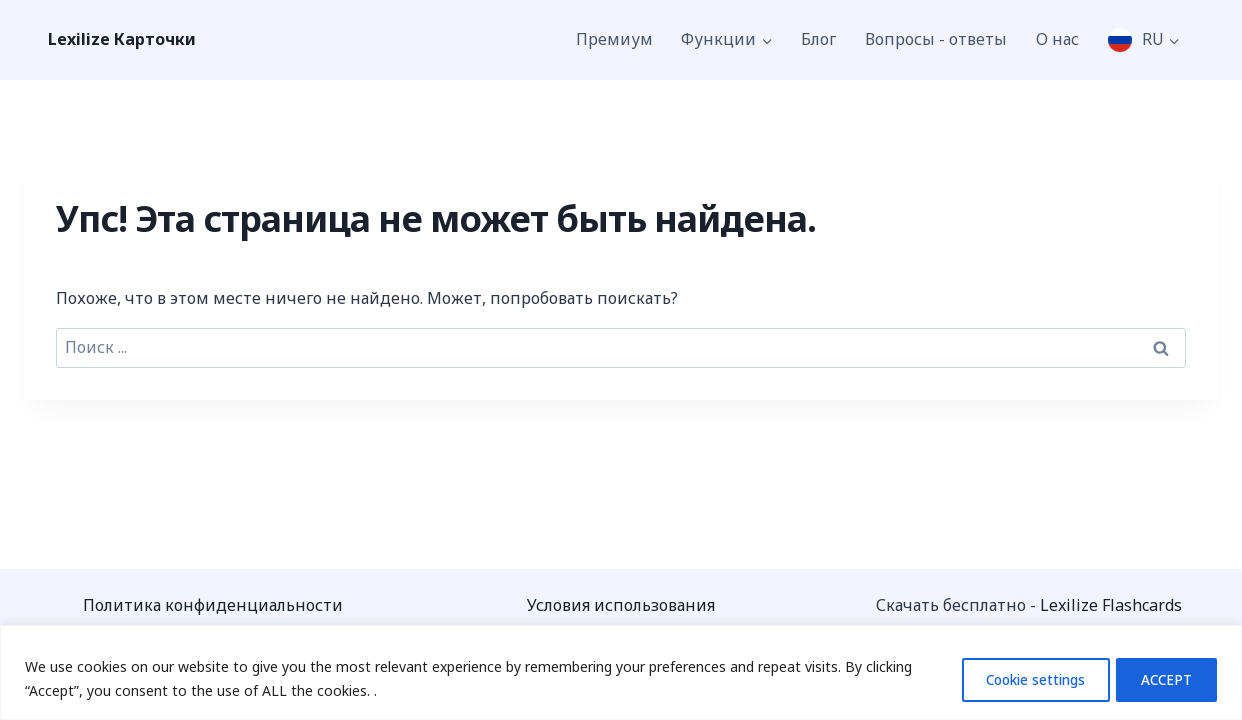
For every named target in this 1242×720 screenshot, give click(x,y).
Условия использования (621, 605)
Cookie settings (1017, 678)
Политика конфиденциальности (213, 605)
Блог (818, 39)
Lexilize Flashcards (1111, 605)
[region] (621, 672)
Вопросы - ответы (936, 39)
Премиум (614, 39)
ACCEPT (1162, 678)
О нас (1057, 39)
